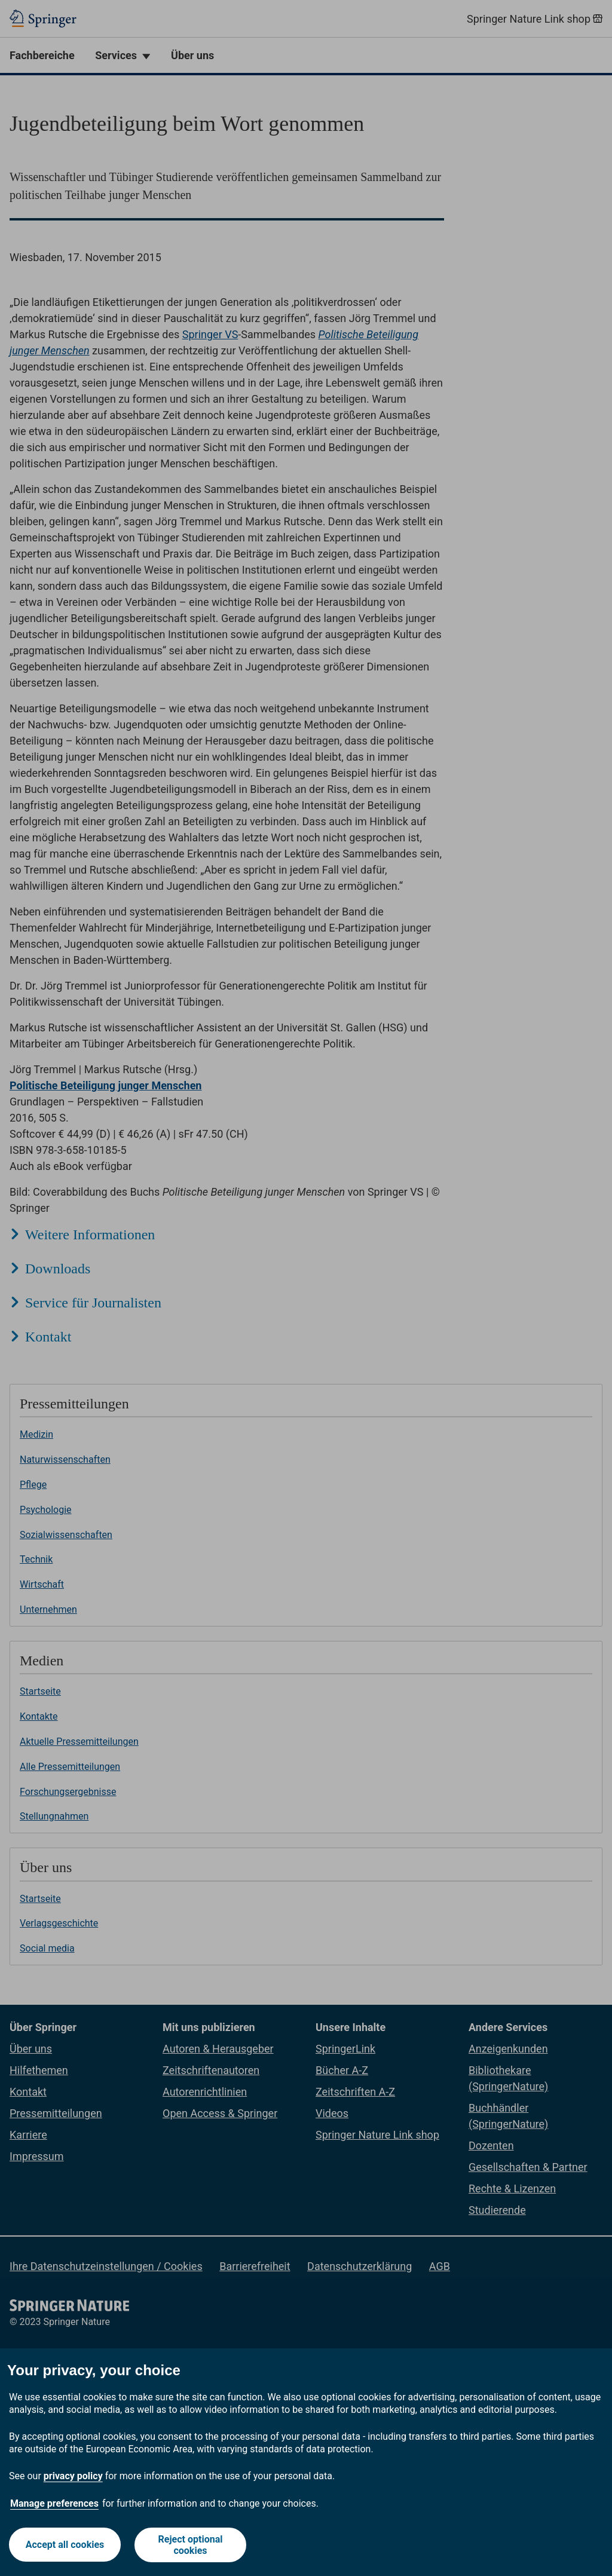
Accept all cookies (65, 2544)
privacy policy (73, 2476)
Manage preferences (54, 2503)
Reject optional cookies (190, 2545)
